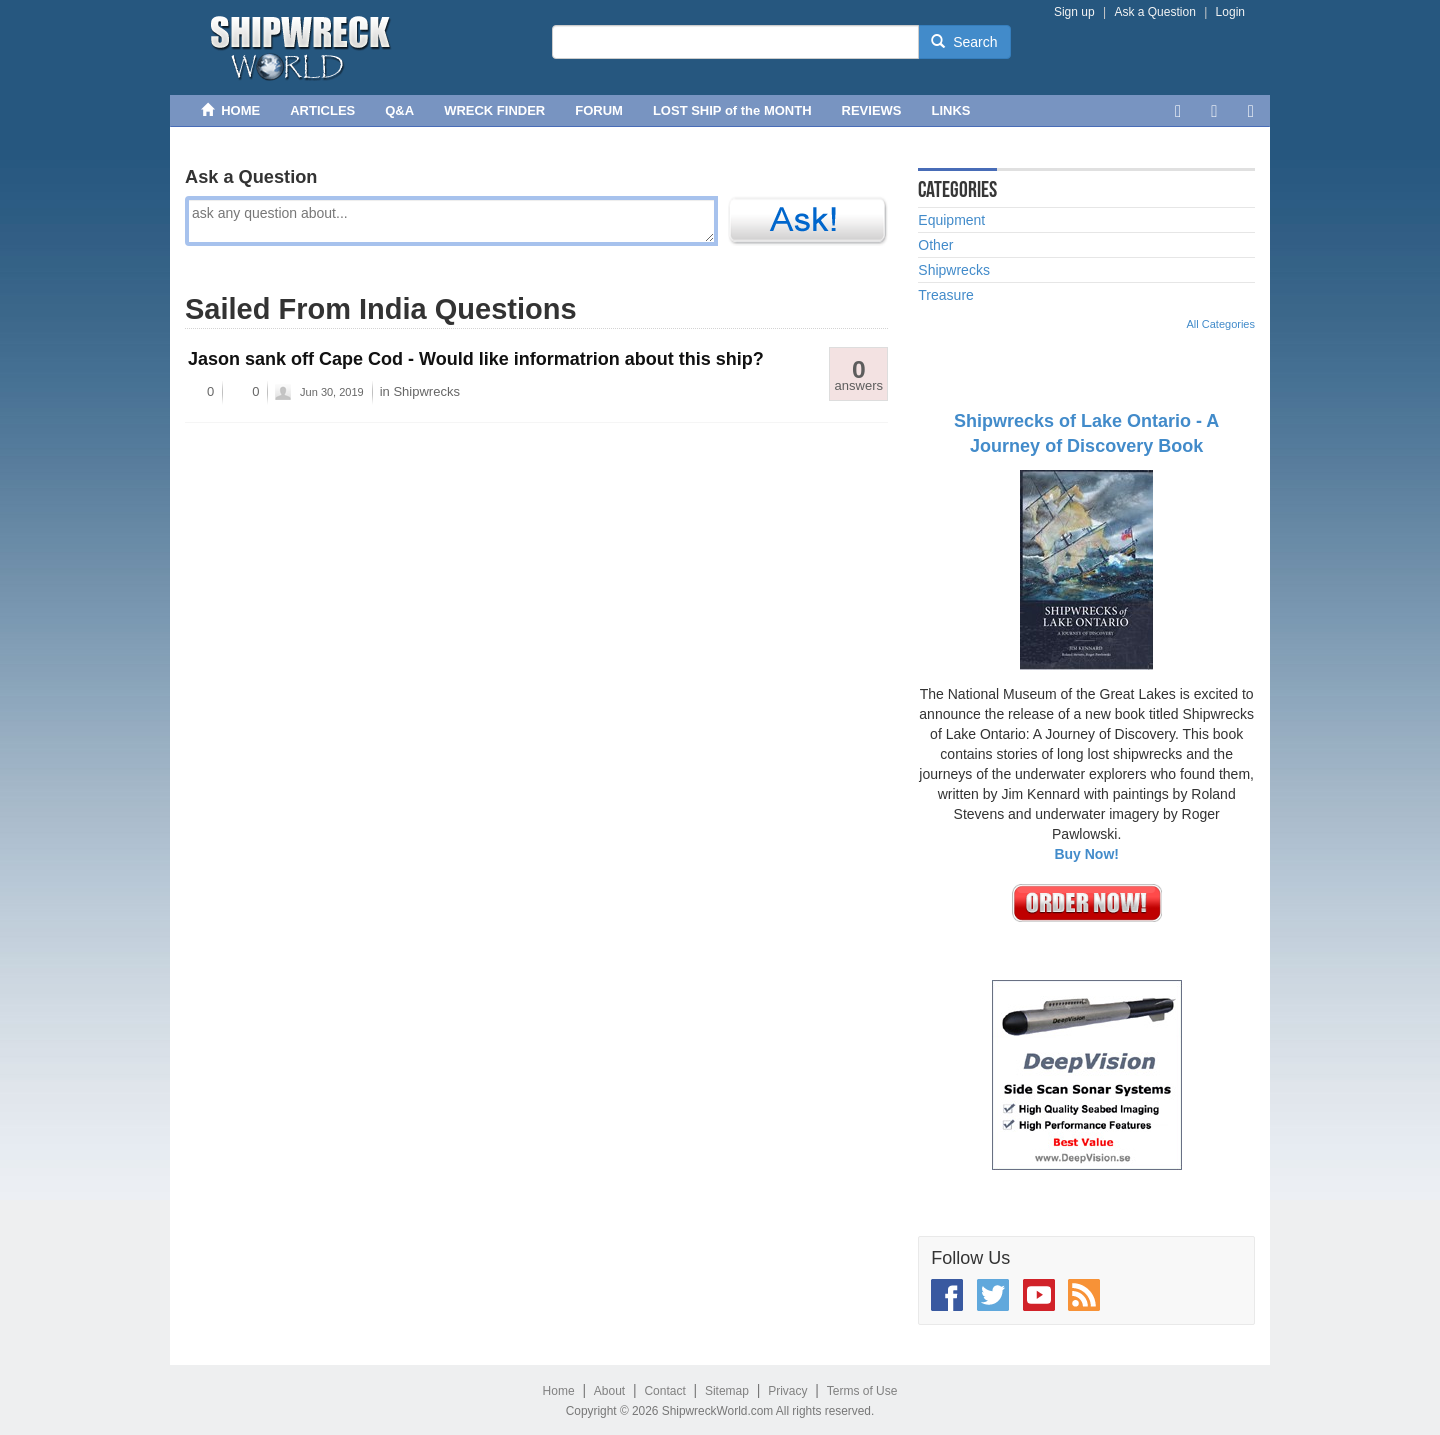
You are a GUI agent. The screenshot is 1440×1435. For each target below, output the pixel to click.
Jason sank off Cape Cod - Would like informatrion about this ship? (476, 359)
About (609, 1391)
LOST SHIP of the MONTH (732, 110)
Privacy (787, 1391)
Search (964, 42)
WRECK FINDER (494, 110)
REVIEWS (872, 110)
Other (935, 245)
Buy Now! (1086, 854)
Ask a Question (1154, 12)
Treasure (946, 295)
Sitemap (727, 1391)
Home (559, 1391)
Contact (664, 1391)
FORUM (599, 110)
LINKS (951, 110)
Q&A (399, 110)
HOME (230, 110)
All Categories (1221, 324)
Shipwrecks (426, 391)
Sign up (1074, 12)
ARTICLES (322, 110)
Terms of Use (862, 1391)
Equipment (951, 220)
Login (1230, 12)
